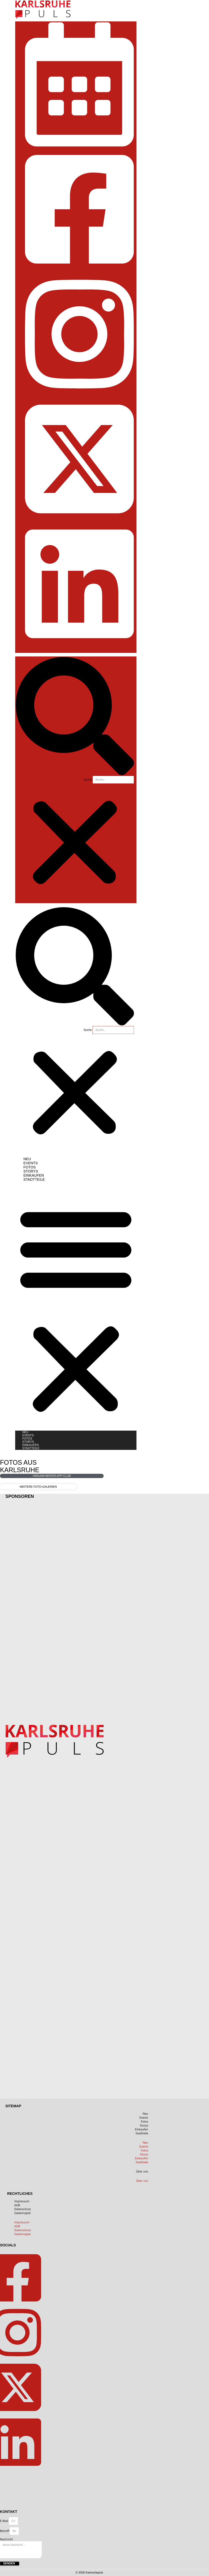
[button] (75, 716)
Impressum (21, 2201)
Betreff (5, 2531)
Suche (88, 779)
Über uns (142, 2171)
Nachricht (6, 2539)
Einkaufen (30, 1444)
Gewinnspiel (22, 2213)
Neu (25, 1432)
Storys (28, 1441)
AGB (17, 2205)
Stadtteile (34, 1179)
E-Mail (4, 2521)
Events (28, 1435)
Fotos (27, 1438)
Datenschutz (22, 2209)
